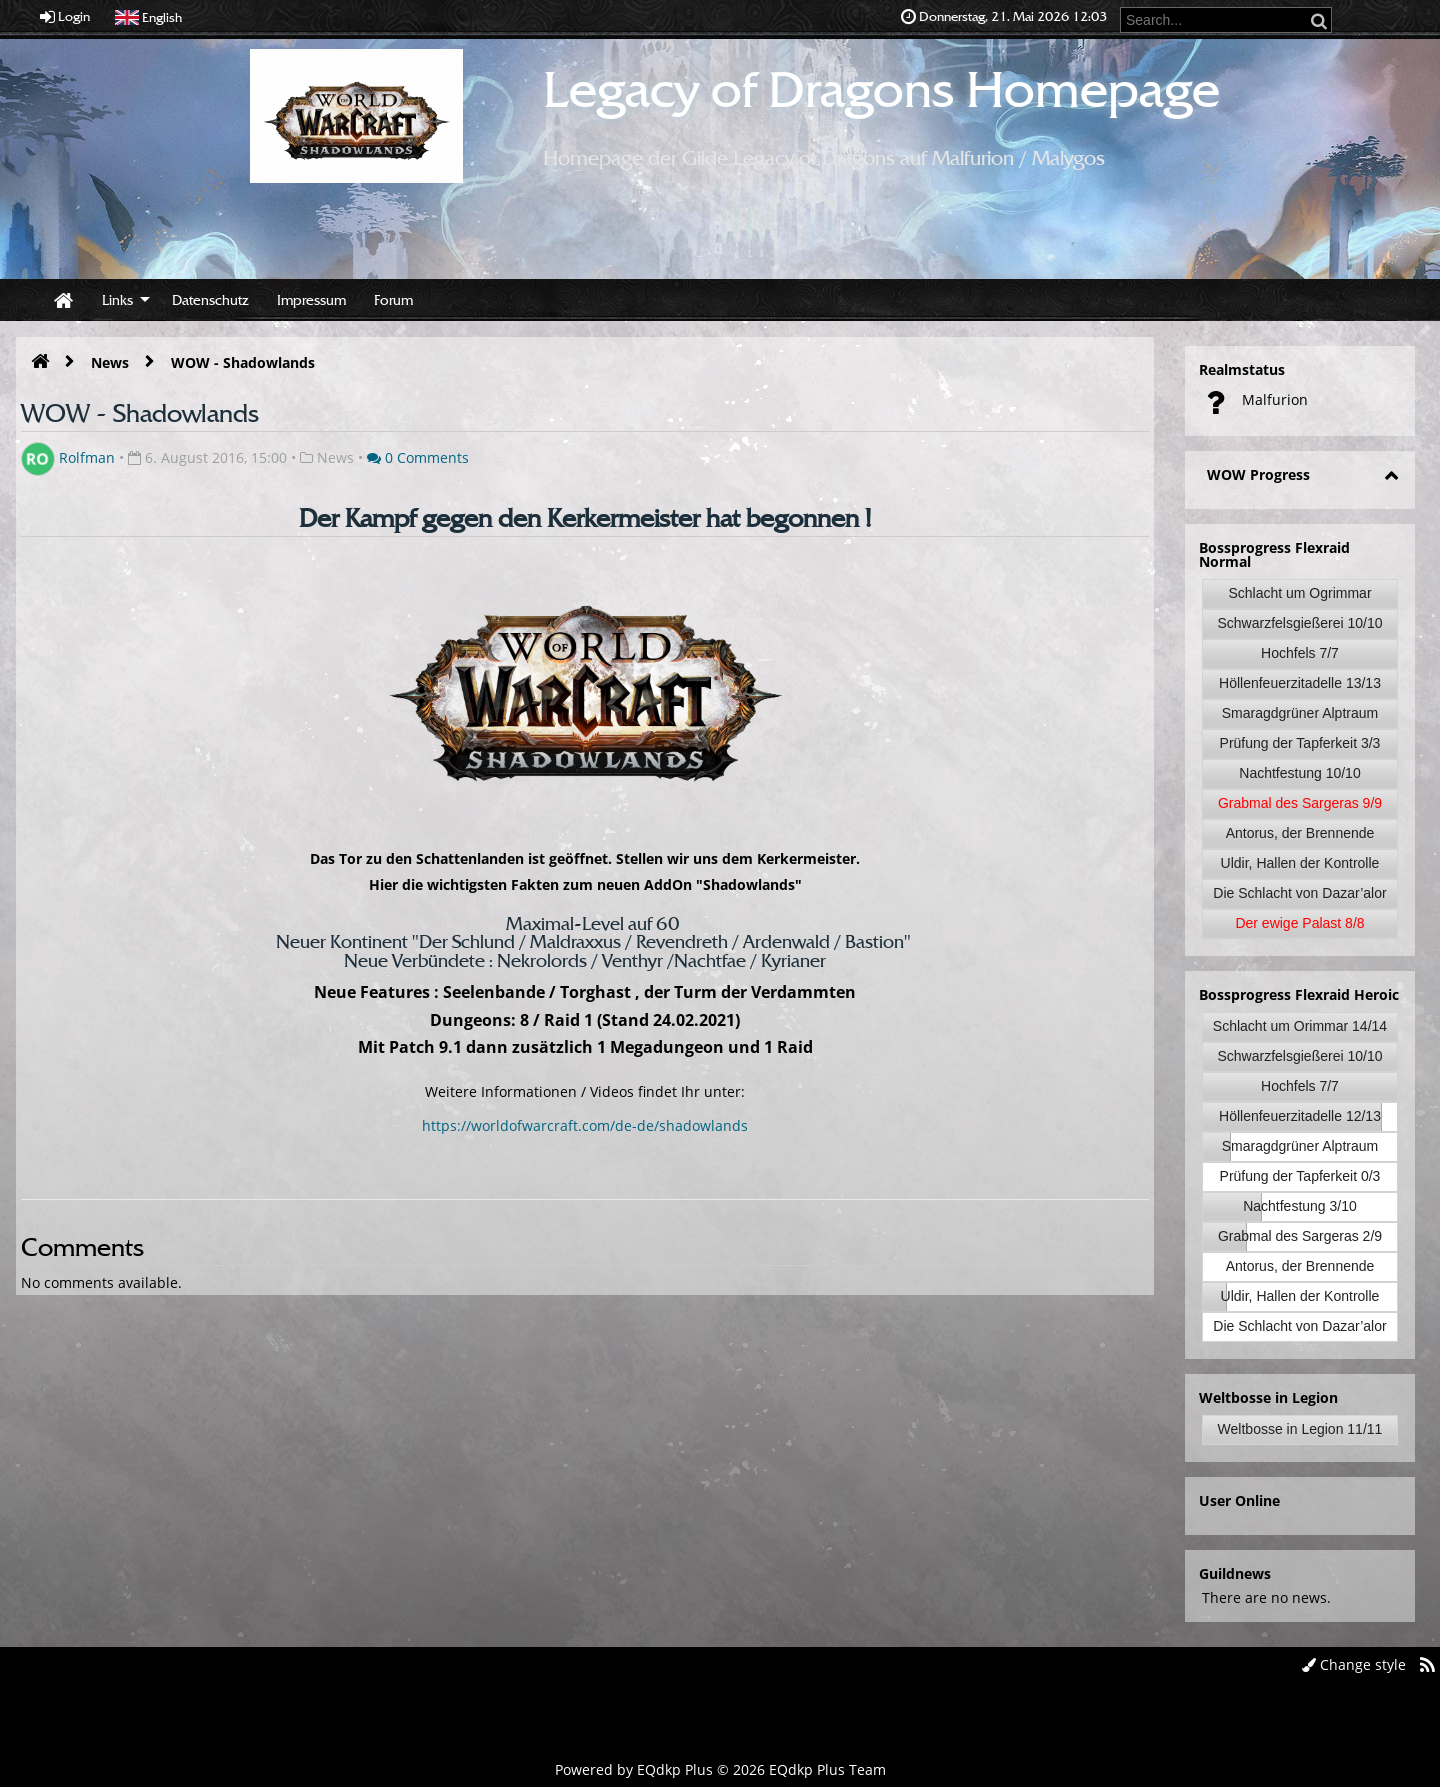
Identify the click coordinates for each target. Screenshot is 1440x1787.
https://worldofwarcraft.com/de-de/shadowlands (585, 1125)
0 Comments (418, 457)
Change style (1354, 1664)
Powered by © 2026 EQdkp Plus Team (720, 1769)
